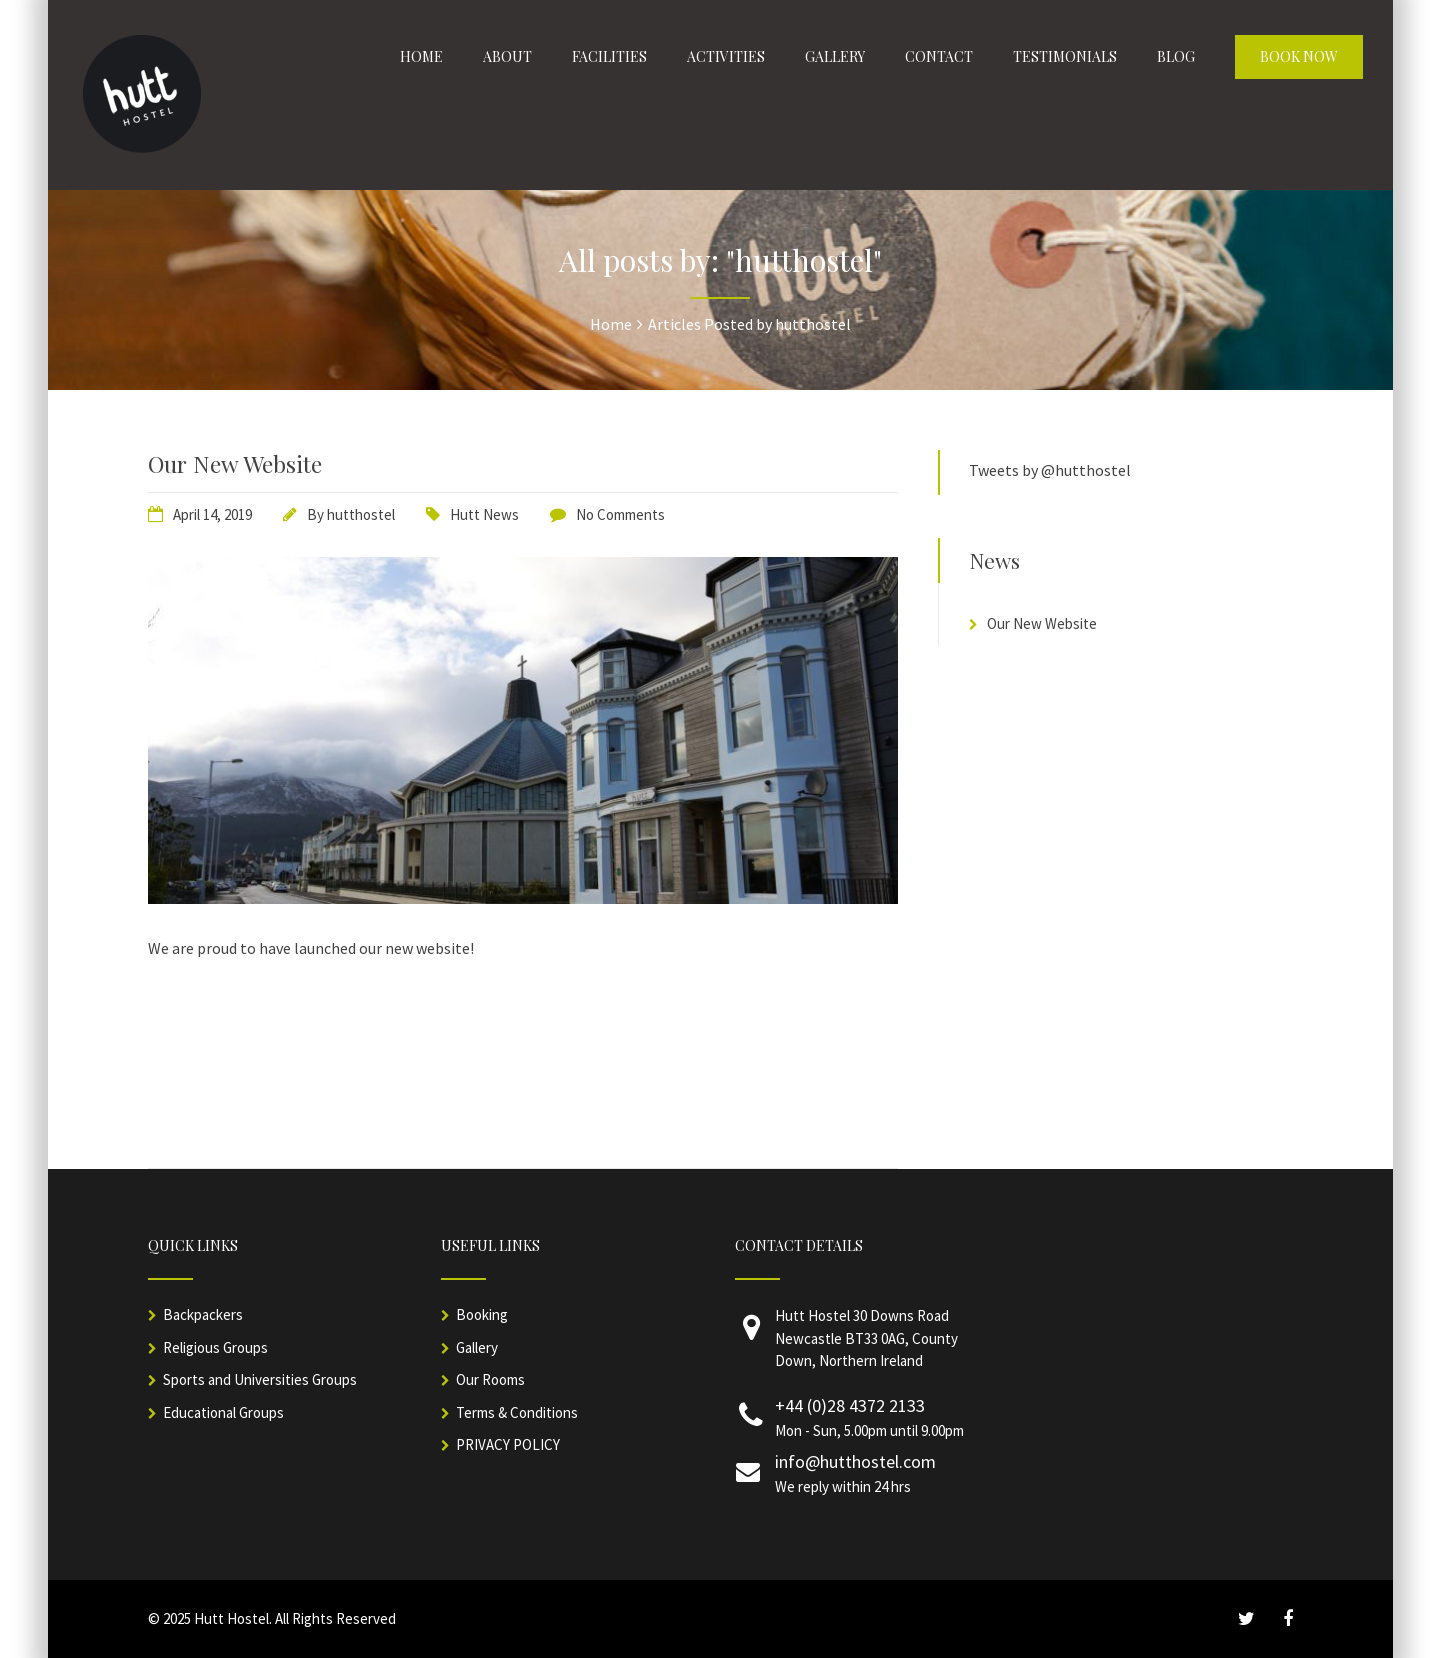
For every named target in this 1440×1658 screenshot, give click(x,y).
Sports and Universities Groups (260, 1379)
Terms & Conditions (517, 1412)
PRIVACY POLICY (508, 1444)
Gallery (477, 1347)
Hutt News (484, 514)
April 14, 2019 (212, 514)
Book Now (1299, 56)
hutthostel (361, 514)
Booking (482, 1314)
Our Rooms (490, 1379)
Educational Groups (223, 1412)
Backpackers (203, 1314)
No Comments (620, 514)
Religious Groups (215, 1347)
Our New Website (235, 463)
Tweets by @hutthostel (1050, 470)
